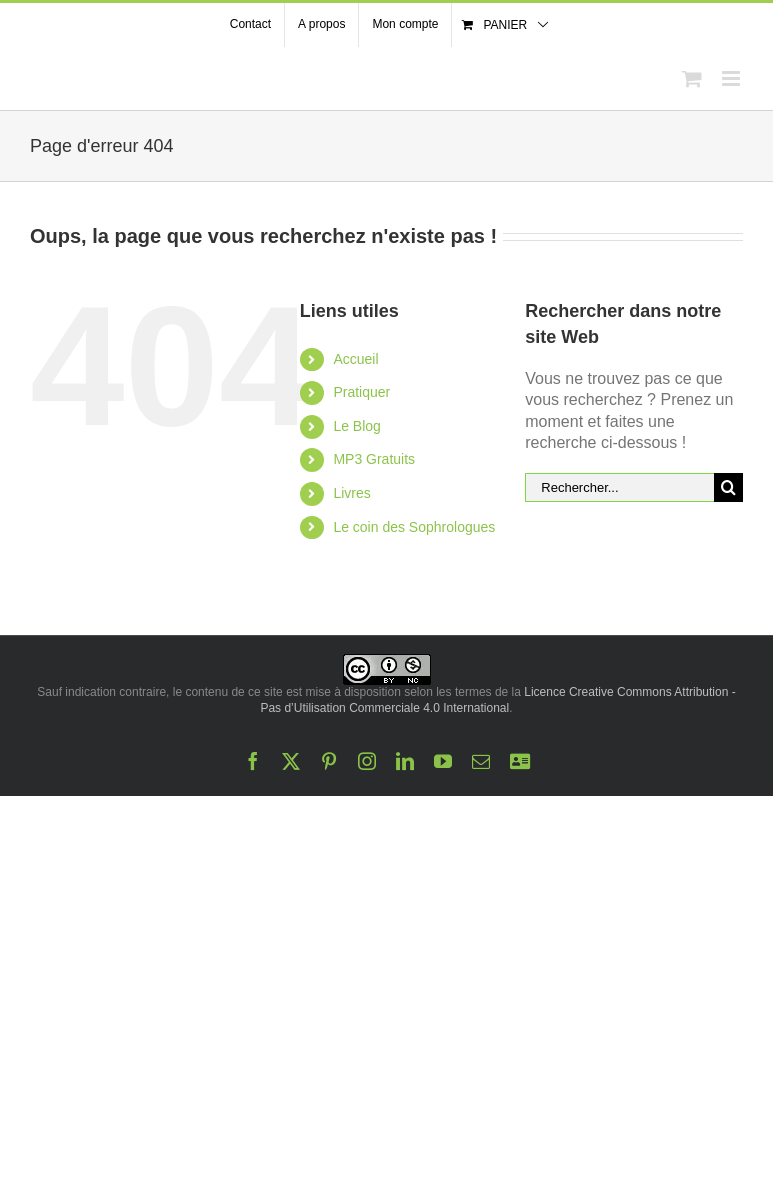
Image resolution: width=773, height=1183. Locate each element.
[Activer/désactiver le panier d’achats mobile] (692, 78)
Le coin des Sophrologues (414, 527)
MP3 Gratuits (374, 459)
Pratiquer (361, 392)
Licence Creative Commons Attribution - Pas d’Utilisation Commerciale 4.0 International (497, 700)
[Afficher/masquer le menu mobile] (732, 78)
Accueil (355, 359)
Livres (351, 493)
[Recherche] (728, 487)
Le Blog (356, 426)
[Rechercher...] (619, 487)
